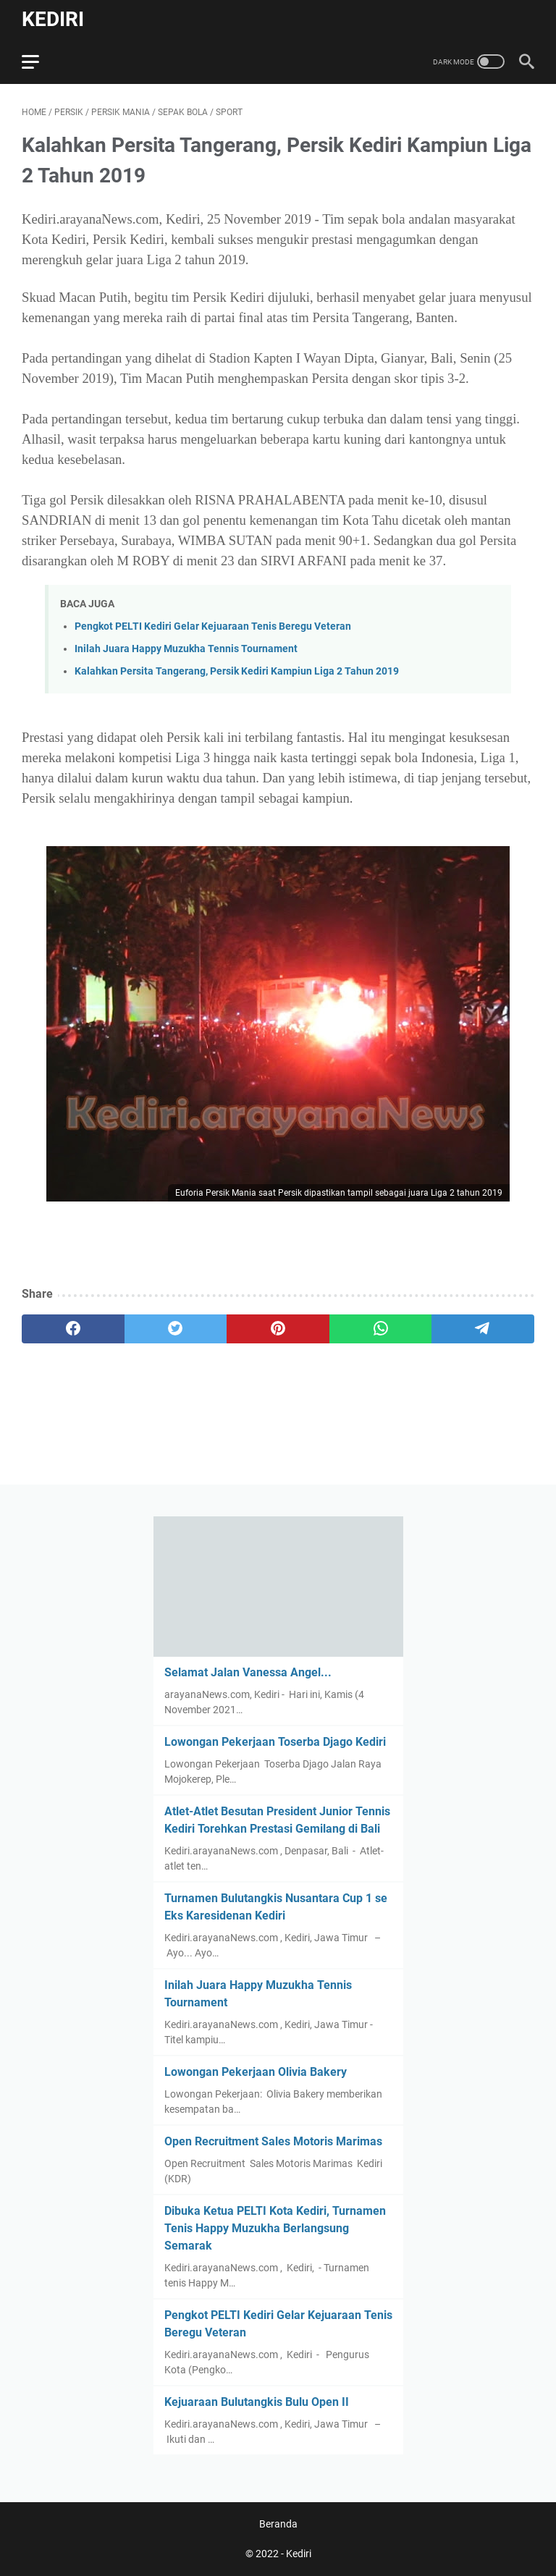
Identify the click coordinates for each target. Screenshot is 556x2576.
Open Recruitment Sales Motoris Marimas (273, 2141)
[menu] (39, 61)
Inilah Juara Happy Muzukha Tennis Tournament (186, 649)
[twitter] (176, 1328)
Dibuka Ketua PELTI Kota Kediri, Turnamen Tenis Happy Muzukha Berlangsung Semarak (275, 2228)
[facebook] (73, 1328)
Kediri (53, 19)
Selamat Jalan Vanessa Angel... (248, 1672)
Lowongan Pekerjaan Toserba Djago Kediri (275, 1742)
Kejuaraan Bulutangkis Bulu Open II (256, 2402)
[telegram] (482, 1328)
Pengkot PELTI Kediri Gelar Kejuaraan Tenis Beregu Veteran (213, 626)
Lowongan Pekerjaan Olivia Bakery (255, 2072)
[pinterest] (278, 1328)
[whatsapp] (380, 1328)
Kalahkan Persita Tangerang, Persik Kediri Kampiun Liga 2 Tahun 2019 (237, 671)
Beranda (278, 2524)
